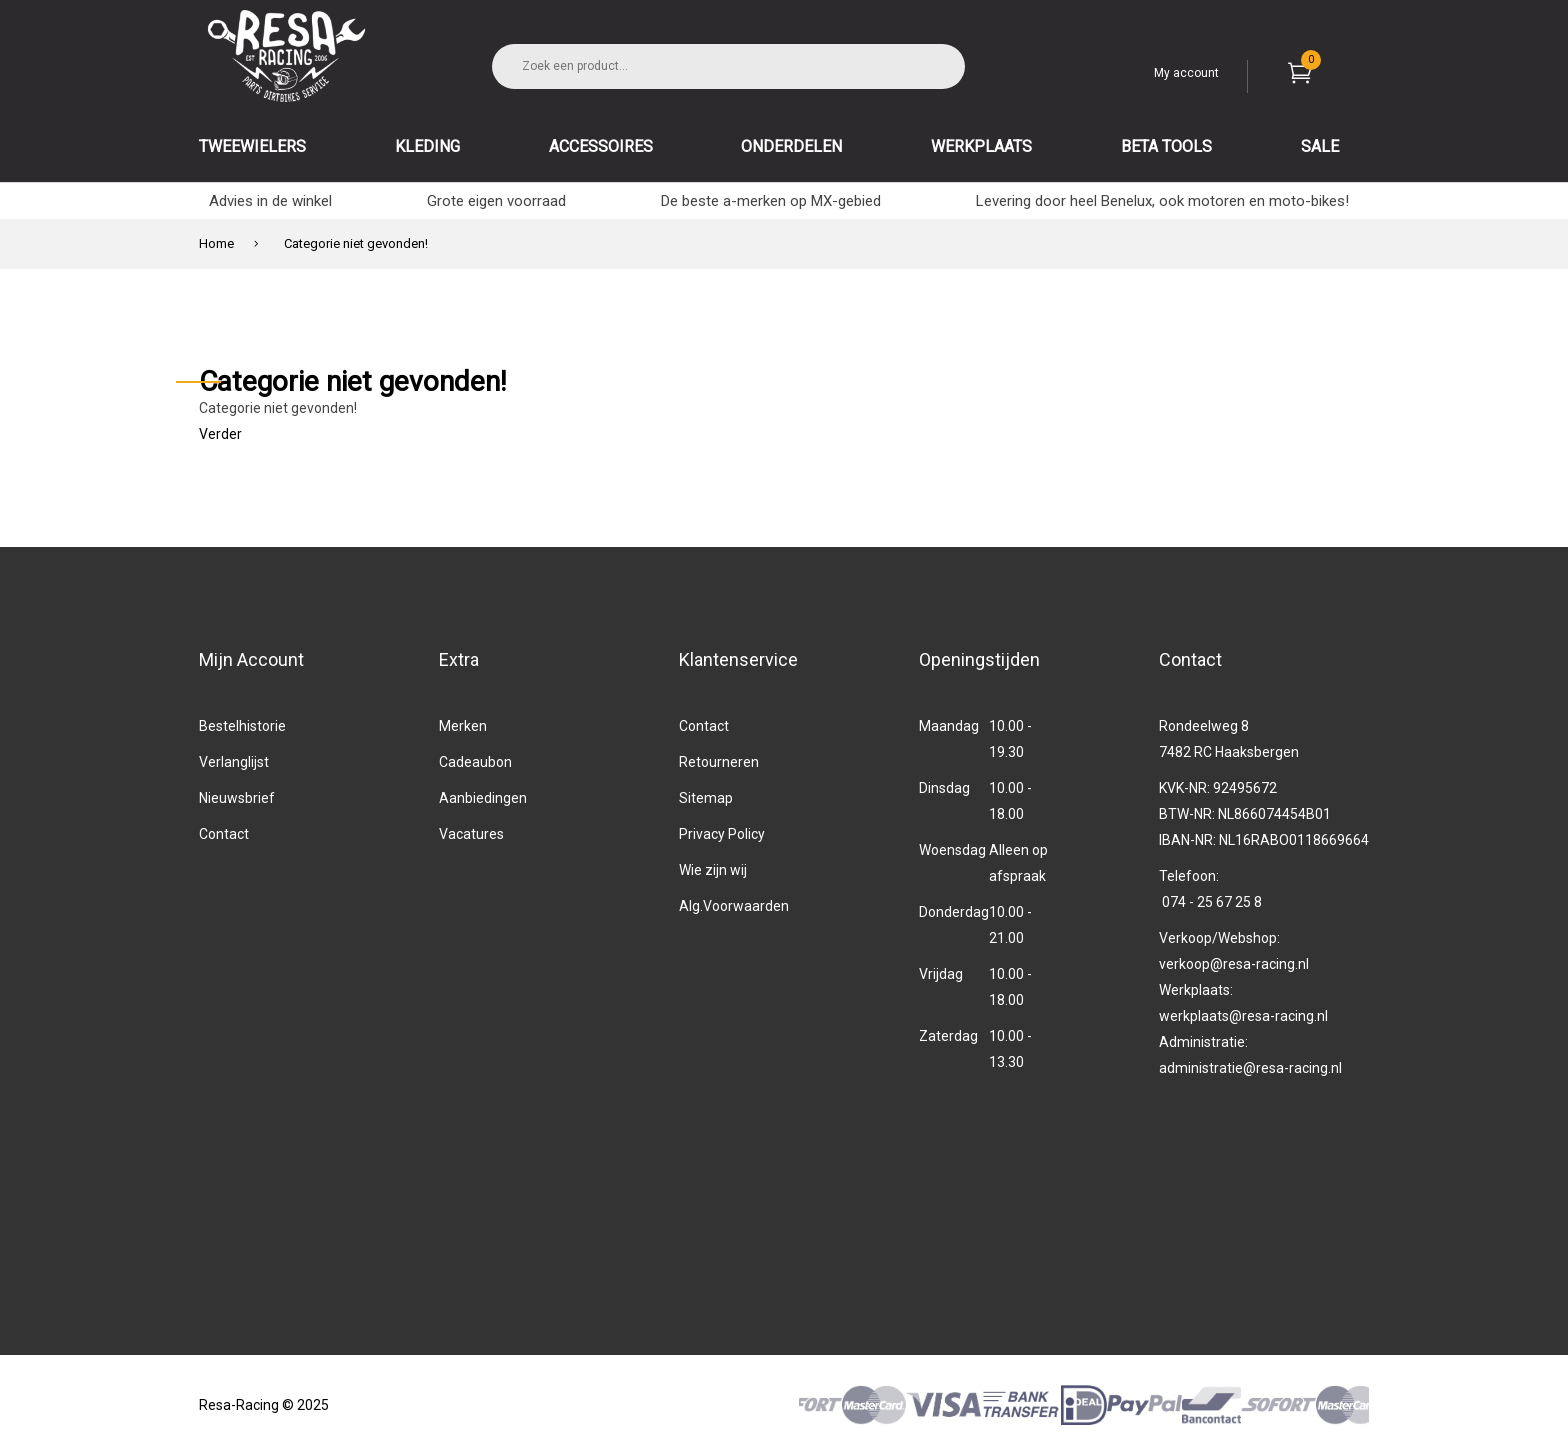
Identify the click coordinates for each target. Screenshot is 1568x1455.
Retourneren (719, 762)
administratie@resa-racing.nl (1250, 1068)
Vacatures (471, 834)
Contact (224, 834)
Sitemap (706, 798)
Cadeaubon (475, 762)
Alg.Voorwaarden (734, 906)
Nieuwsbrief (237, 798)
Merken (463, 726)
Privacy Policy (722, 834)
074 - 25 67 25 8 (1212, 902)
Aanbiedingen (483, 798)
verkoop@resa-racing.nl (1234, 964)
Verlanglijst (234, 762)
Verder (220, 434)
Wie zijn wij (713, 870)
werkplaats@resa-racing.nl (1243, 1016)
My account (1186, 73)
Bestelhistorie (242, 726)
